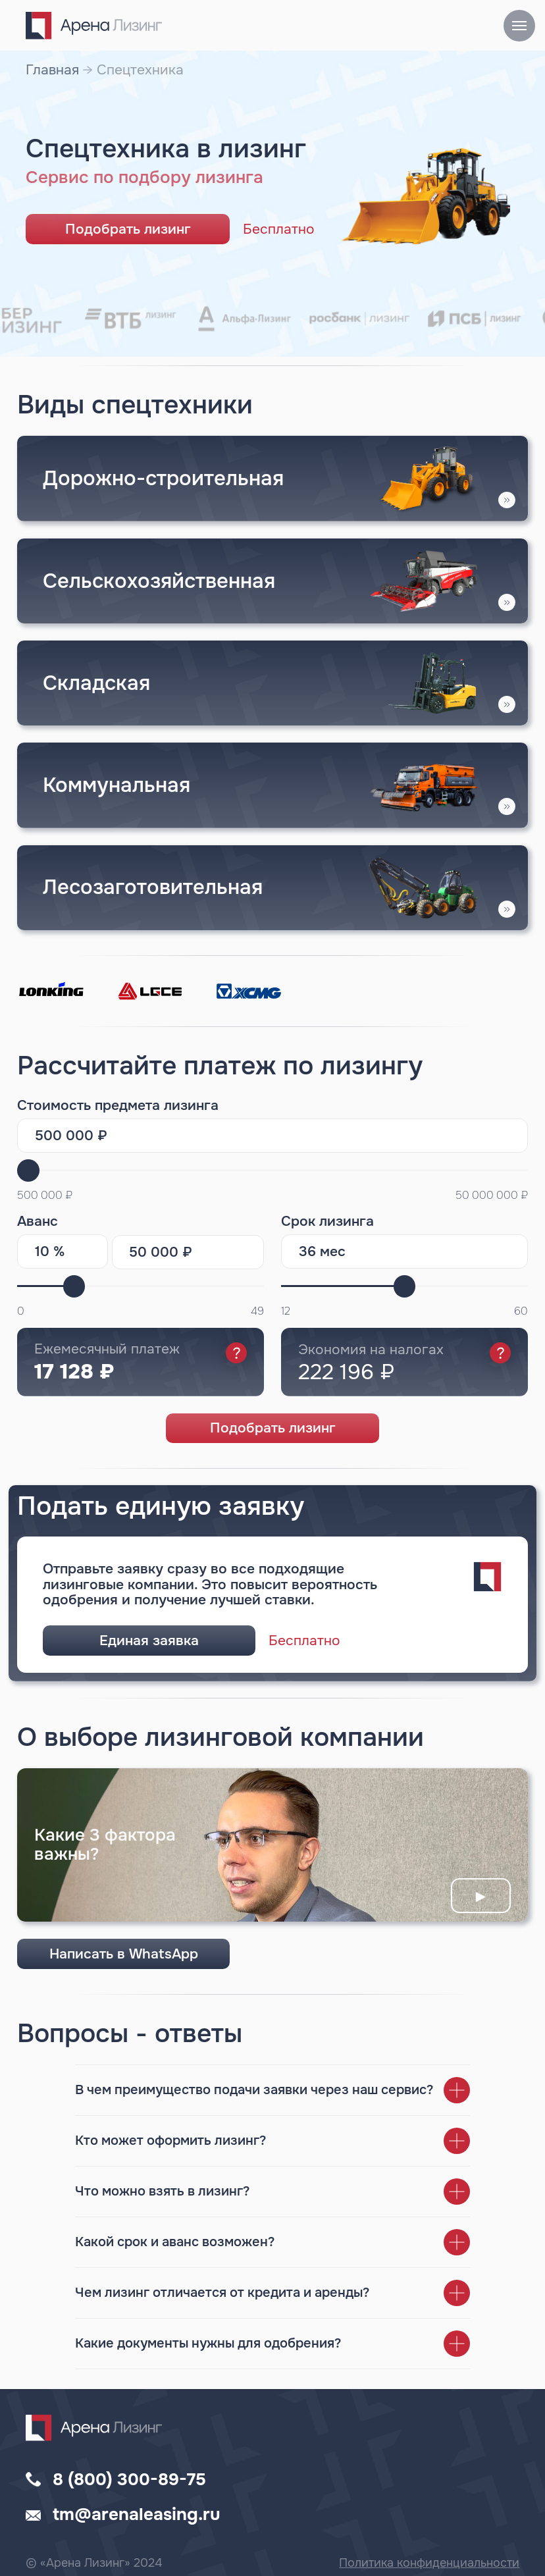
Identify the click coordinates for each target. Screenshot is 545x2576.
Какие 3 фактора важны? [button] (105, 1844)
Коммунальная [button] (116, 785)
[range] (404, 1286)
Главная (52, 69)
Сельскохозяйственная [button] (159, 581)
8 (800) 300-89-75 (129, 2479)
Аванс (37, 1221)
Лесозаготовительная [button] (153, 887)
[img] (272, 683)
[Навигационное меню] (519, 25)
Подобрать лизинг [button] (128, 229)
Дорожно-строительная (163, 478)
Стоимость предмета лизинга (118, 1105)
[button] (423, 581)
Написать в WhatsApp (123, 1953)
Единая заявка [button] (149, 1640)
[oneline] (188, 1252)
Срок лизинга (327, 1221)
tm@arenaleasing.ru (137, 2514)
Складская (96, 683)
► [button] (481, 1896)
